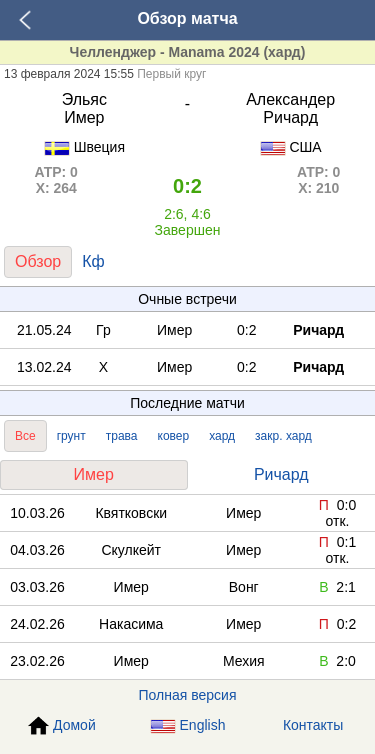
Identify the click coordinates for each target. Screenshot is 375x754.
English (188, 725)
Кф (93, 261)
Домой (62, 726)
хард (222, 436)
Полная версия (188, 695)
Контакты (313, 725)
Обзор (38, 261)
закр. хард (283, 436)
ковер (174, 436)
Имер (94, 474)
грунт (71, 436)
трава (122, 436)
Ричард (281, 474)
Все (25, 436)
